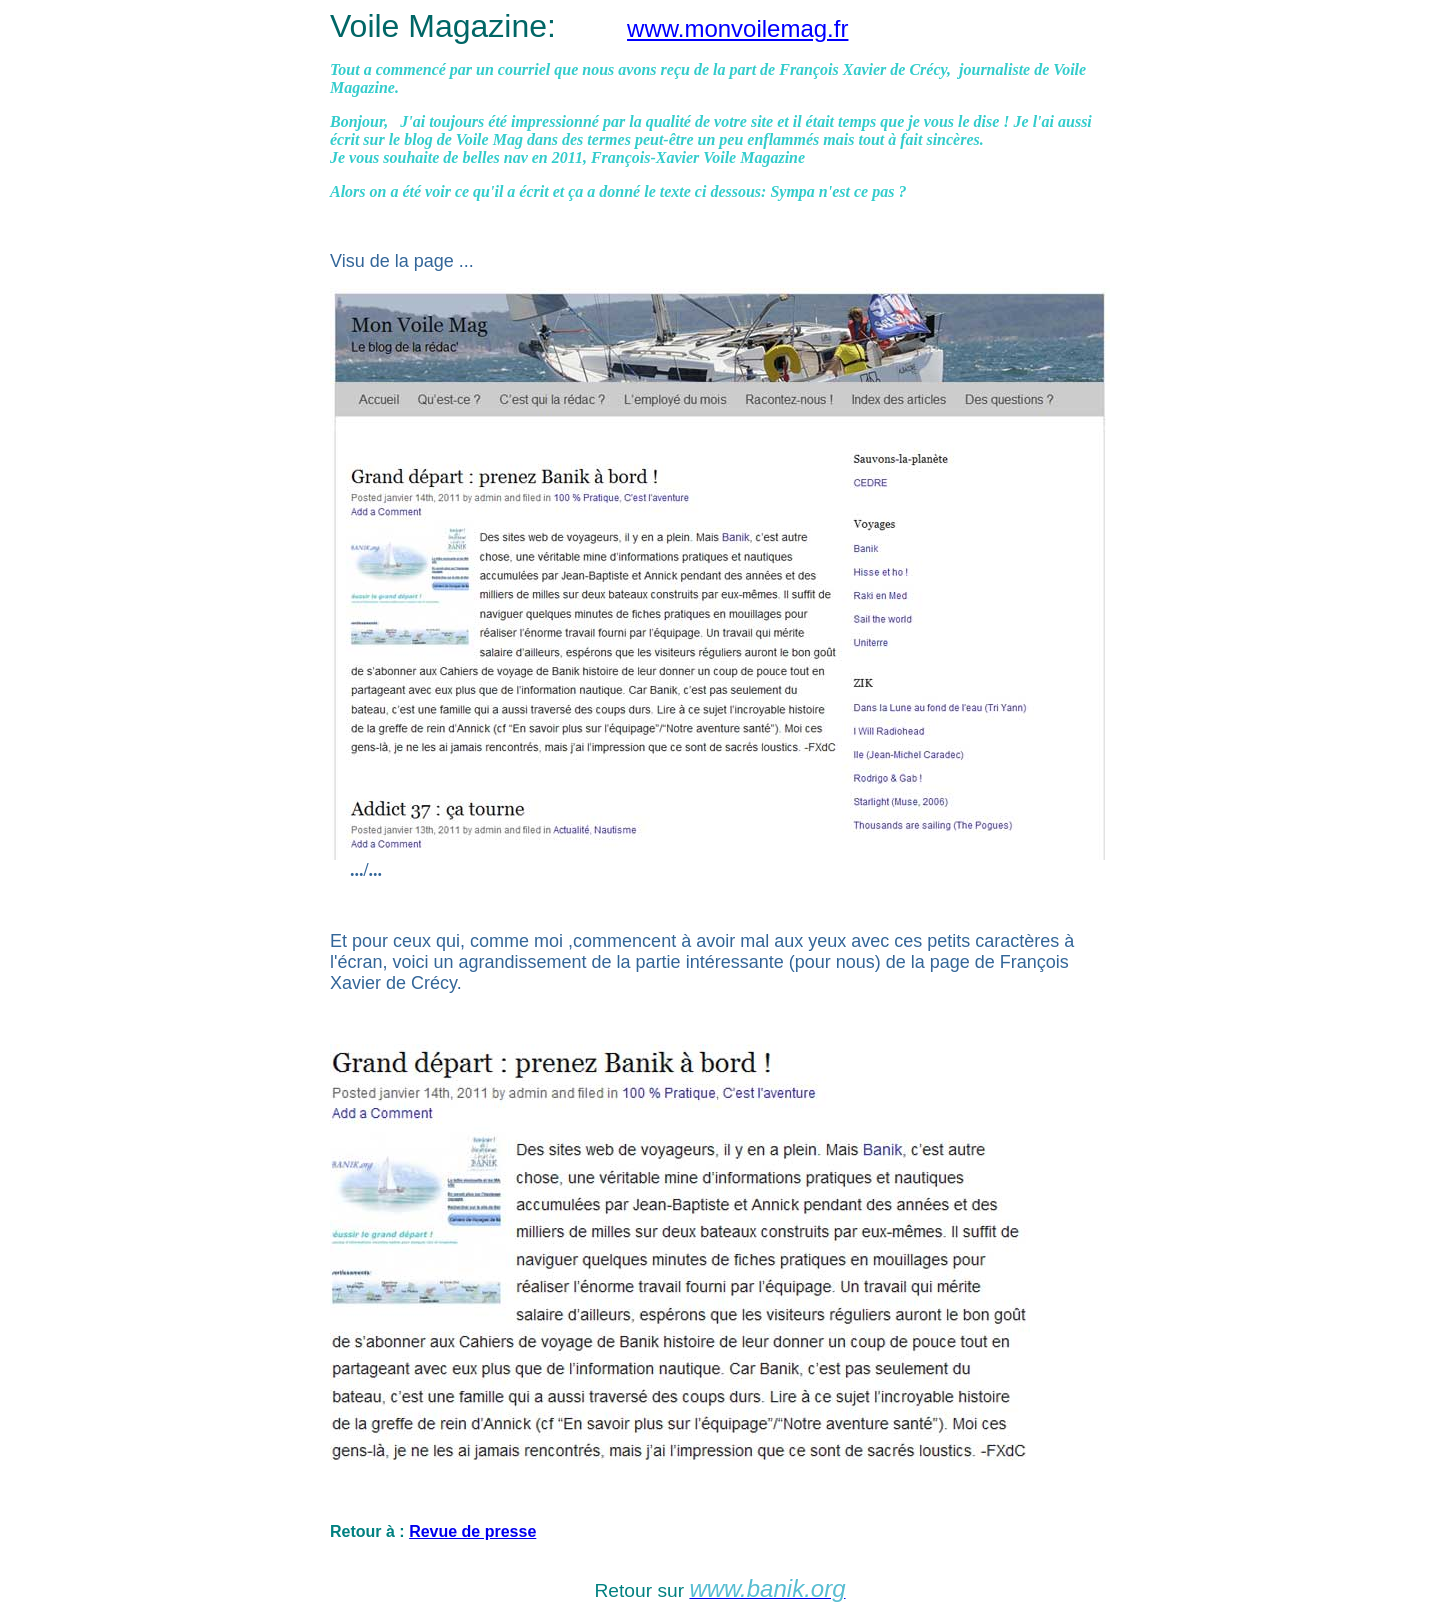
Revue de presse (472, 1531)
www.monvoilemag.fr (737, 28)
